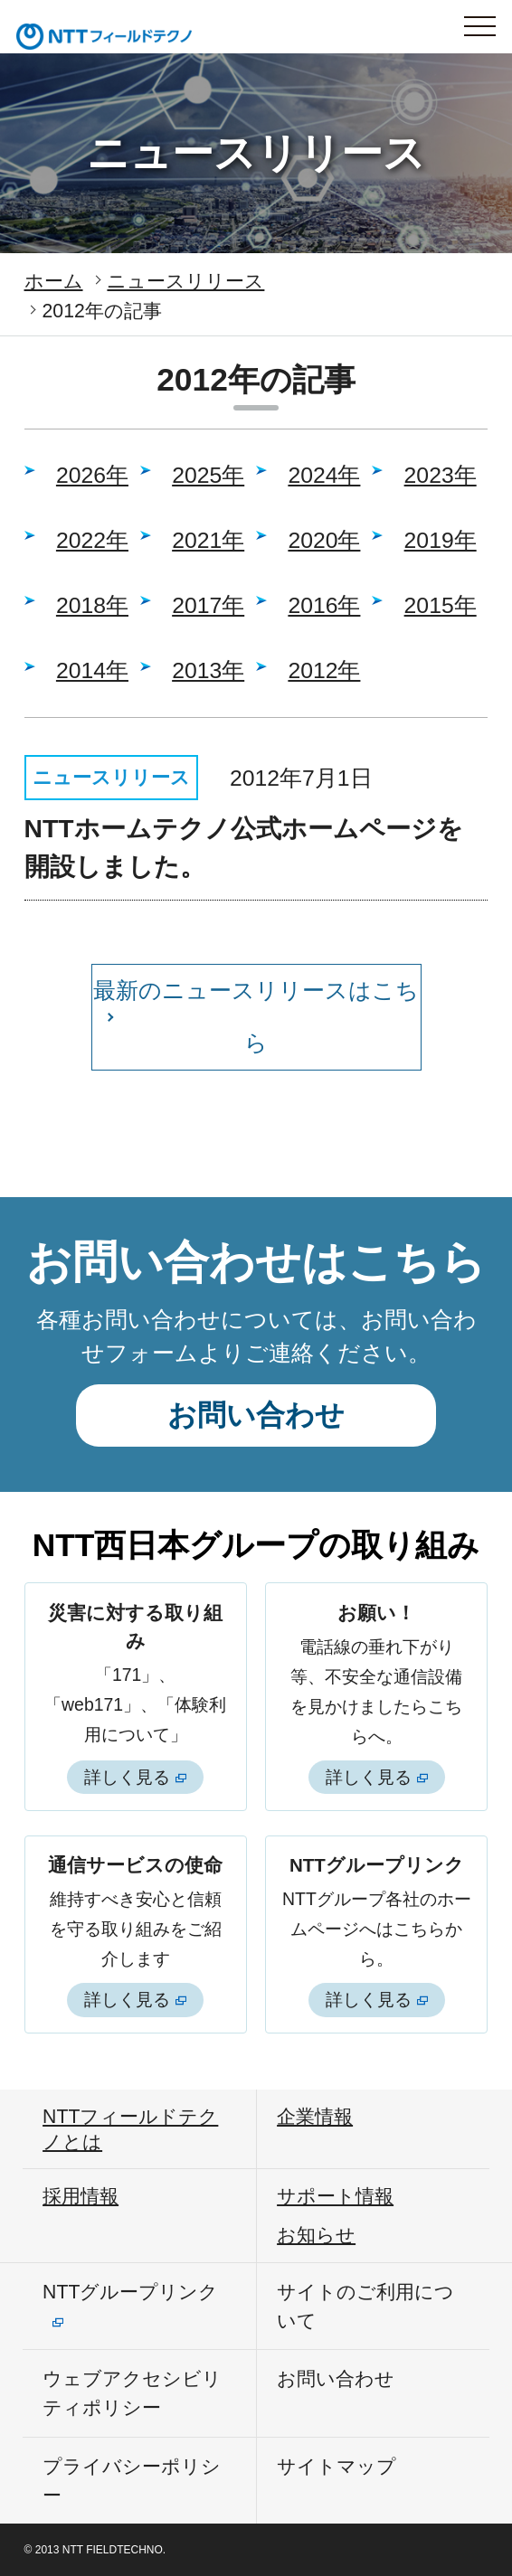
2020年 (324, 540)
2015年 (440, 605)
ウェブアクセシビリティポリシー (132, 2393)
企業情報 (315, 2116)
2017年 (208, 605)
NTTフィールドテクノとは (130, 2129)
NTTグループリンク (130, 2291)
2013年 (208, 670)
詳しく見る (127, 1777)
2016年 (324, 605)
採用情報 (81, 2195)
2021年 (208, 540)
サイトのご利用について (365, 2306)
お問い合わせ (256, 1415)
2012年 (324, 670)
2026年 (92, 475)
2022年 (92, 540)
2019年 (440, 540)
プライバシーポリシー (132, 2480)
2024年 (324, 475)
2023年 (440, 475)
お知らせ (316, 2234)
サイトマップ (336, 2466)
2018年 (92, 605)
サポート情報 (335, 2195)
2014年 (92, 670)
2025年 (208, 475)
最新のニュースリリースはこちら (256, 1016)
